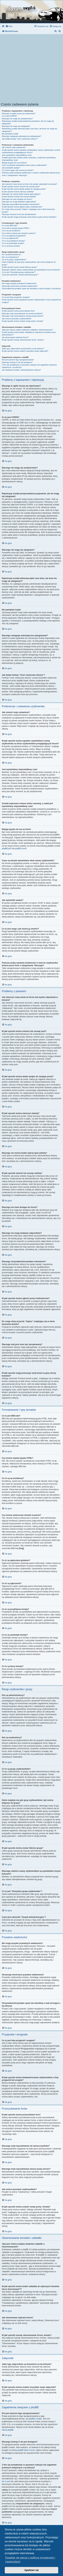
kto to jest (6, 2481)
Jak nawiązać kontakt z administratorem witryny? (21, 370)
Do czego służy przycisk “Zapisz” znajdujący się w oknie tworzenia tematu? (28, 210)
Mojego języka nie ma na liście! (14, 163)
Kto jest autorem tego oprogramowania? (18, 360)
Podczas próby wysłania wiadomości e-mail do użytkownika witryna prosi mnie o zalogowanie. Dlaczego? (31, 174)
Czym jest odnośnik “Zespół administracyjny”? (20, 275)
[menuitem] (9, 26)
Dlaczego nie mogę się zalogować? (16, 126)
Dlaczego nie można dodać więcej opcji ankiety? (21, 194)
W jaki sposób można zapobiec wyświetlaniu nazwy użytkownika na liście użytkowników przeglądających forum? (31, 151)
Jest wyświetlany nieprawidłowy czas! (17, 155)
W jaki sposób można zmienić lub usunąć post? (21, 187)
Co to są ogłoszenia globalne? (14, 236)
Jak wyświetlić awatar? (11, 168)
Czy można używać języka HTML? (15, 228)
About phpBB (7, 2430)
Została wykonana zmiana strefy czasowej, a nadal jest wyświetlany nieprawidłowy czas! (29, 159)
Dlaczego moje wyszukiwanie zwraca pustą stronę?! (22, 316)
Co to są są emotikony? (11, 231)
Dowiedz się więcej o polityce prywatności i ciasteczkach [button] (30, 2559)
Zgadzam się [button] (31, 2570)
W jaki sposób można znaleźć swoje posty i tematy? (22, 321)
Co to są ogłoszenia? (10, 238)
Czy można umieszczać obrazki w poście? (19, 233)
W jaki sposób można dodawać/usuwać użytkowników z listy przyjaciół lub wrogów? (31, 301)
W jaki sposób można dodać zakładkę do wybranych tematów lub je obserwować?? (29, 333)
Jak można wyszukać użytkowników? (17, 319)
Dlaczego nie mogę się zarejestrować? (17, 119)
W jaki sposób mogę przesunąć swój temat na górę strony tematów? (29, 217)
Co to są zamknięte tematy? (13, 243)
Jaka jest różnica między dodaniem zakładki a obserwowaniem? (27, 330)
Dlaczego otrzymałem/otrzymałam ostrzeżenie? (21, 204)
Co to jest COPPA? (9, 116)
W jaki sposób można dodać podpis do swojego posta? (24, 189)
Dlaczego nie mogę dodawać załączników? (19, 202)
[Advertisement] (31, 69)
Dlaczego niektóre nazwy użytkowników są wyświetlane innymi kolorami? (31, 270)
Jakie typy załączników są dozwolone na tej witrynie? (23, 349)
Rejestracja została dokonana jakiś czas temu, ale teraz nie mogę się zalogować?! (29, 130)
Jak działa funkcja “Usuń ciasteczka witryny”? (20, 139)
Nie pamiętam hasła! (10, 134)
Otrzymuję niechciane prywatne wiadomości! (19, 286)
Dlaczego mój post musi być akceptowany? (19, 214)
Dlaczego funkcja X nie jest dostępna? (17, 362)
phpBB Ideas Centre (26, 2450)
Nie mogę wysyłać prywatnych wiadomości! (19, 283)
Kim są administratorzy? (11, 254)
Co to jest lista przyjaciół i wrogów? (16, 297)
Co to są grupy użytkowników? (14, 260)
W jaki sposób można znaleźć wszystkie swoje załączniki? (25, 351)
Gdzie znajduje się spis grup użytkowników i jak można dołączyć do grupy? (29, 263)
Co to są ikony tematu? (11, 246)
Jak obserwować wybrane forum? (15, 337)
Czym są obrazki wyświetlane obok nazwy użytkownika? (24, 165)
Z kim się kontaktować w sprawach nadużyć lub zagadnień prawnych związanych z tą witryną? (29, 366)
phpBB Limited (35, 2418)
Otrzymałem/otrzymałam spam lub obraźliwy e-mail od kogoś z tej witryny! (31, 288)
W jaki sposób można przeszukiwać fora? (18, 311)
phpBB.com (20, 848)
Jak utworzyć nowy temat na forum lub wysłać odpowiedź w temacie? (29, 184)
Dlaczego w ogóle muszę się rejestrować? (18, 113)
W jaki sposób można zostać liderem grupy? (19, 267)
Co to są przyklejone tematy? (13, 241)
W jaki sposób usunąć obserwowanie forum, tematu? (23, 340)
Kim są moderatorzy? (10, 257)
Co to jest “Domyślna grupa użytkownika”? (19, 272)
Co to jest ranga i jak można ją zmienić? (18, 170)
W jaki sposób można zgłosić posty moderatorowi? (22, 207)
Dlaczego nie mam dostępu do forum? (17, 199)
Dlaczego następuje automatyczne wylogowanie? (21, 136)
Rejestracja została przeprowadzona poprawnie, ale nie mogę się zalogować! (28, 122)
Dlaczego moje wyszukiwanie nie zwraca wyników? (22, 313)
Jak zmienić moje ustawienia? (14, 147)
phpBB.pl (6, 848)
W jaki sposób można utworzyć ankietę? (18, 192)
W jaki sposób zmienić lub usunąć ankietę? (19, 197)
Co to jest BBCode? (10, 225)
